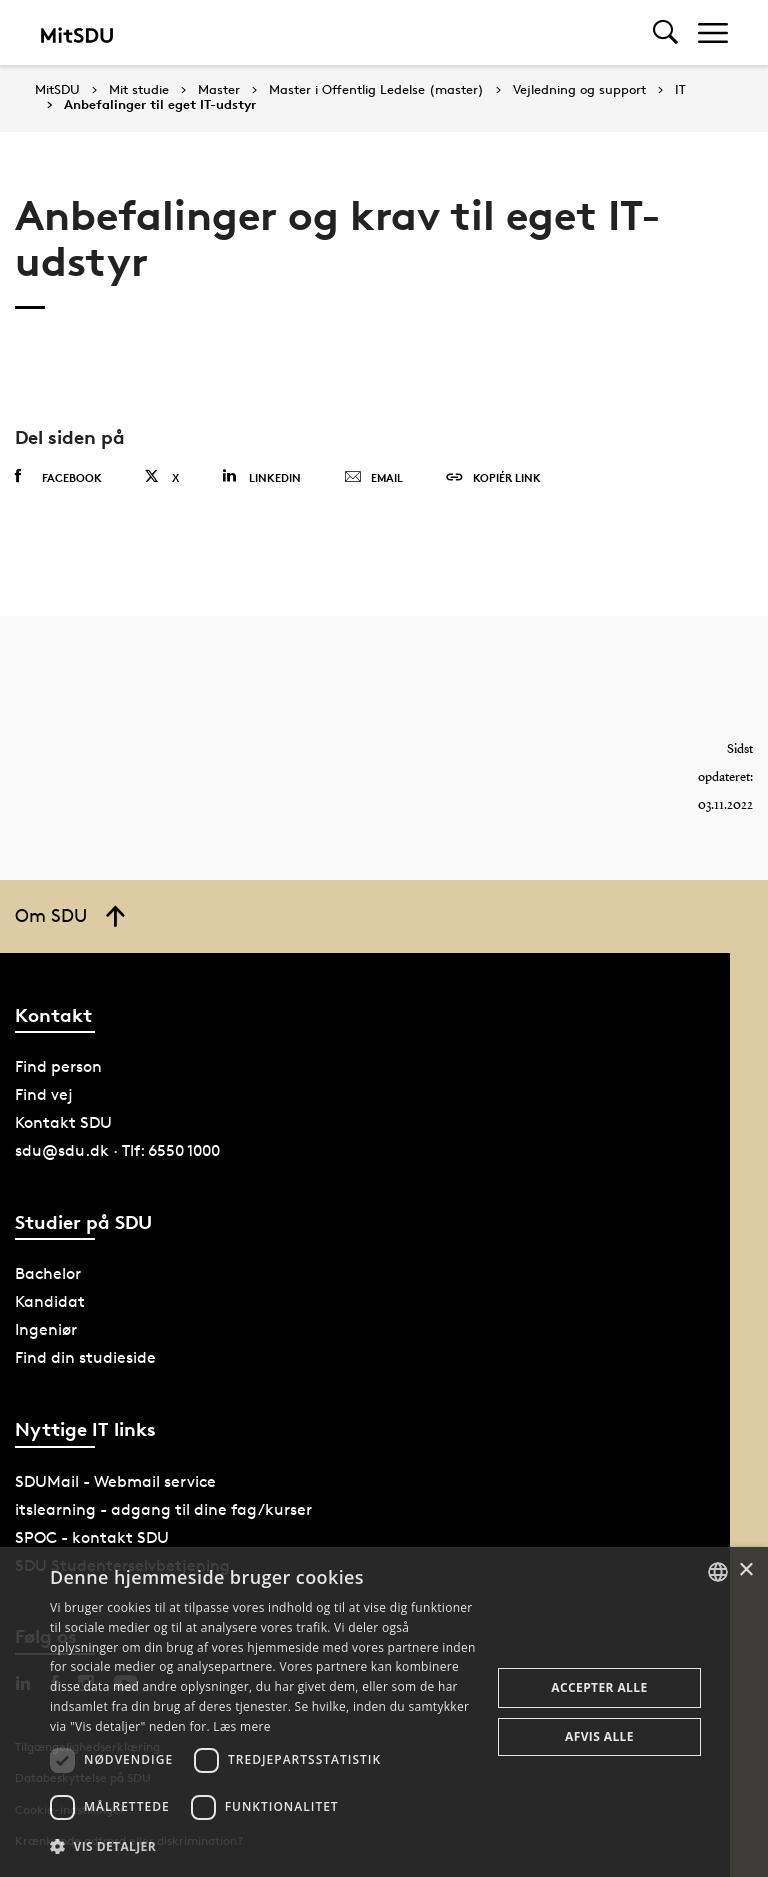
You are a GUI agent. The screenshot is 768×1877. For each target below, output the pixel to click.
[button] (264, 1847)
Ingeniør (46, 1329)
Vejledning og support (579, 90)
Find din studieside (85, 1357)
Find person (58, 1066)
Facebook (58, 477)
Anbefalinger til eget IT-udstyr (160, 105)
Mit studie (139, 90)
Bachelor (48, 1273)
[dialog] (384, 1712)
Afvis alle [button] (599, 1736)
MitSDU (57, 89)
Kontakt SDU (63, 1122)
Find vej (44, 1094)
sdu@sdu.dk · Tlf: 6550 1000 (117, 1150)
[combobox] (718, 1572)
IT (680, 90)
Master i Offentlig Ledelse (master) (376, 90)
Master (219, 90)
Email (373, 478)
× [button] (745, 1570)
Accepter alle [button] (599, 1687)
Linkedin (261, 476)
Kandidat (50, 1301)
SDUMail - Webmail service (115, 1481)
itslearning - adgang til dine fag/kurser (163, 1509)
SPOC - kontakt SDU (92, 1537)
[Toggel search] (665, 32)
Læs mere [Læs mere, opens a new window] (241, 1726)
